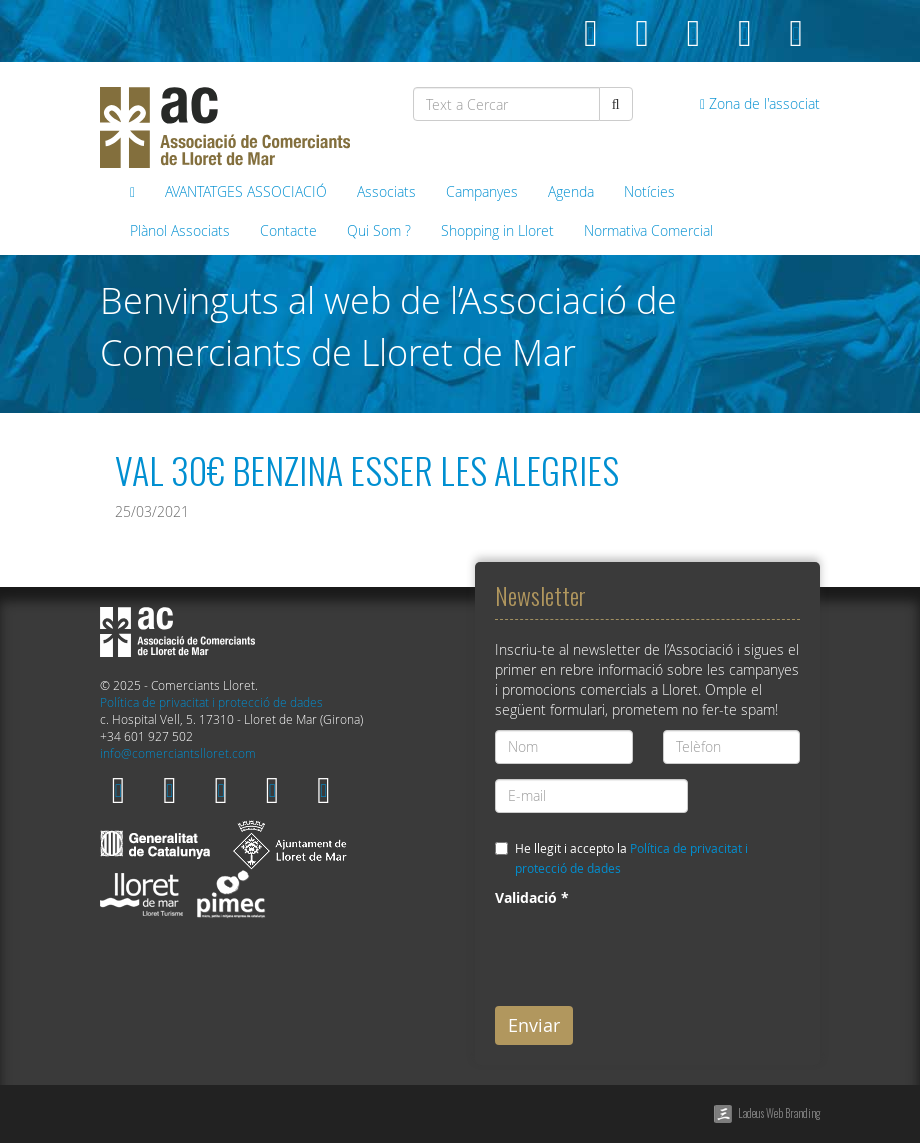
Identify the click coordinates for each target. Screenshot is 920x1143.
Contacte (288, 230)
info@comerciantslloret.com (178, 753)
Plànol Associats (180, 230)
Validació (532, 897)
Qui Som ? (379, 230)
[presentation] (647, 952)
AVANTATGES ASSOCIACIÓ (246, 191)
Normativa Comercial (648, 230)
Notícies (649, 191)
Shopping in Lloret (497, 230)
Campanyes (482, 191)
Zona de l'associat (760, 103)
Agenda (571, 191)
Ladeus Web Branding (779, 1113)
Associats (386, 191)
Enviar (534, 1025)
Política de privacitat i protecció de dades (211, 702)
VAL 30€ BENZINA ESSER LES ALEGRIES (367, 469)
